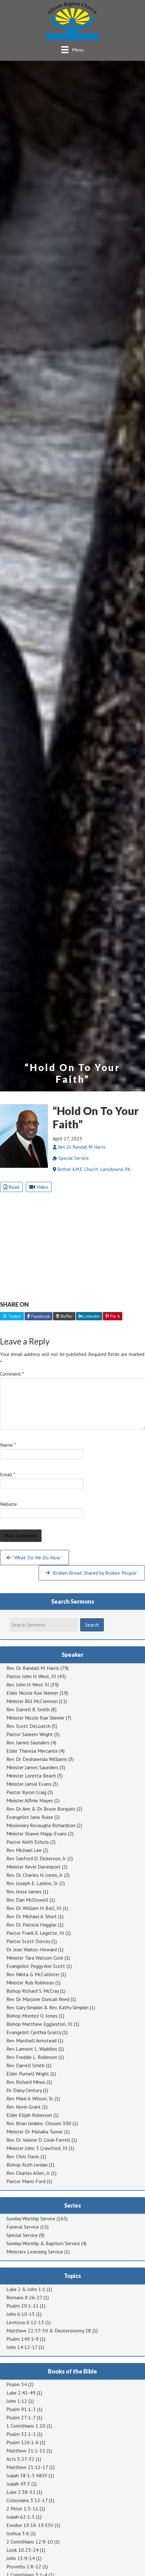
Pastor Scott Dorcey (28, 1941)
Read (11, 1187)
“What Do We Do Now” (34, 1557)
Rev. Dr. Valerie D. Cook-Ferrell (38, 2140)
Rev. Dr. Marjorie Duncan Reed (37, 1999)
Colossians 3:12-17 (27, 2500)
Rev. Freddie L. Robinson (31, 2057)
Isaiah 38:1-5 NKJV (26, 2475)
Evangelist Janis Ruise (29, 1817)
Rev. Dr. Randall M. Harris (32, 1668)
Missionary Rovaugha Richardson (40, 1825)
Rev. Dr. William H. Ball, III (33, 1908)
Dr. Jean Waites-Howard (31, 1949)
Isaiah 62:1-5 (20, 2517)
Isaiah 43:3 (18, 2483)
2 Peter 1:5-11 (22, 2508)
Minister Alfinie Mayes (29, 1800)
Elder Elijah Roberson (29, 2115)
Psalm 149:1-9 (22, 2339)
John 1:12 (16, 2401)
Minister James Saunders (32, 1767)
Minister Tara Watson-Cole (34, 1958)
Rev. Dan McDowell (27, 1900)
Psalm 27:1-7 (20, 2417)
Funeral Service (22, 2227)
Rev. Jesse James (24, 1891)
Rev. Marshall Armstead (31, 2040)
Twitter (12, 1316)
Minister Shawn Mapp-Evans (36, 1833)
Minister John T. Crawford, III (36, 2148)
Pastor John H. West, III (31, 1676)
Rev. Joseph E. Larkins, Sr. (32, 1883)
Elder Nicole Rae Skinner (32, 1693)
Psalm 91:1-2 (21, 2409)
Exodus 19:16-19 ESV (29, 2525)
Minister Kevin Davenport (33, 1866)
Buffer (64, 1316)
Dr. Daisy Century (24, 2090)
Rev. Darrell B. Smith (28, 1709)
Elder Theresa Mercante (32, 1751)
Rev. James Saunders (28, 1742)
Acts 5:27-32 (20, 2459)
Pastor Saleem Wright (29, 1734)
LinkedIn (89, 1316)
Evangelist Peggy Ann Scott (35, 1966)
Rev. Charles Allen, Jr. (28, 2173)
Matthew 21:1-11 (25, 2450)
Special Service (22, 2235)
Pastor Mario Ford (25, 2181)
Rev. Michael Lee (24, 1850)
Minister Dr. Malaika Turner (34, 2131)
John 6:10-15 (20, 2314)
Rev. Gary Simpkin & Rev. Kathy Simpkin (47, 2007)
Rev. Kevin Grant (23, 2107)
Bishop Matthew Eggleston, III (39, 2024)
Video (38, 1187)
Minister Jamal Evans (28, 1784)
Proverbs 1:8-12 (23, 2566)
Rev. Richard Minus (25, 2082)
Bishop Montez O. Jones (31, 2015)
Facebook (38, 1316)
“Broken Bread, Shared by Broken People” (91, 1573)
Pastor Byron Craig (26, 1792)
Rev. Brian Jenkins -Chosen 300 (38, 2123)
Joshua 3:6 (17, 2533)
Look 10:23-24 (22, 2550)
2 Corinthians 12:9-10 (29, 2541)
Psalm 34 (16, 2384)
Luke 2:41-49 (20, 2392)
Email (7, 1474)
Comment (12, 1374)
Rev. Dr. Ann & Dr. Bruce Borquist (40, 1809)
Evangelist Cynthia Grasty (33, 2032)
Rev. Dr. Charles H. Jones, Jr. (34, 1875)
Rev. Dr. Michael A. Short (31, 1916)
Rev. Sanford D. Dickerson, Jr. (36, 1858)
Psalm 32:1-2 (21, 2434)
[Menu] (72, 49)
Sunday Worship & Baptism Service (43, 2243)
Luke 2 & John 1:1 (25, 2289)
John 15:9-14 (20, 2558)
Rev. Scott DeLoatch (28, 1726)
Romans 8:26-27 (24, 2297)
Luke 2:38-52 (20, 2492)
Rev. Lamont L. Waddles (31, 2049)
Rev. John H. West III (27, 1684)
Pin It (112, 1316)
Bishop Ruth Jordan (27, 2164)
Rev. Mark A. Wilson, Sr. (29, 2098)
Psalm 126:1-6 (22, 2442)
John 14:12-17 (21, 2347)
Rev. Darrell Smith (25, 2065)
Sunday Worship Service (30, 2218)
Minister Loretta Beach (31, 1775)
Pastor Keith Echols (27, 1842)
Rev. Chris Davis (22, 2156)
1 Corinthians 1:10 (25, 2426)
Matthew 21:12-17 (27, 2467)
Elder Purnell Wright (27, 2073)
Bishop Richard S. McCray (32, 1991)
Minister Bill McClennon (31, 1701)
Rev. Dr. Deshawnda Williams (36, 1759)
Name (8, 1445)
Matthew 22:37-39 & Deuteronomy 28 (48, 2330)
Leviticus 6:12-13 (25, 2322)
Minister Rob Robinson (30, 1982)
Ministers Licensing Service (34, 2251)
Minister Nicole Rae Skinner (35, 1717)
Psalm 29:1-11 (22, 2306)
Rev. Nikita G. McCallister (32, 1974)
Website (8, 1504)
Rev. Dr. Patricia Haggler (31, 1924)
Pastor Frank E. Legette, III (35, 1933)
